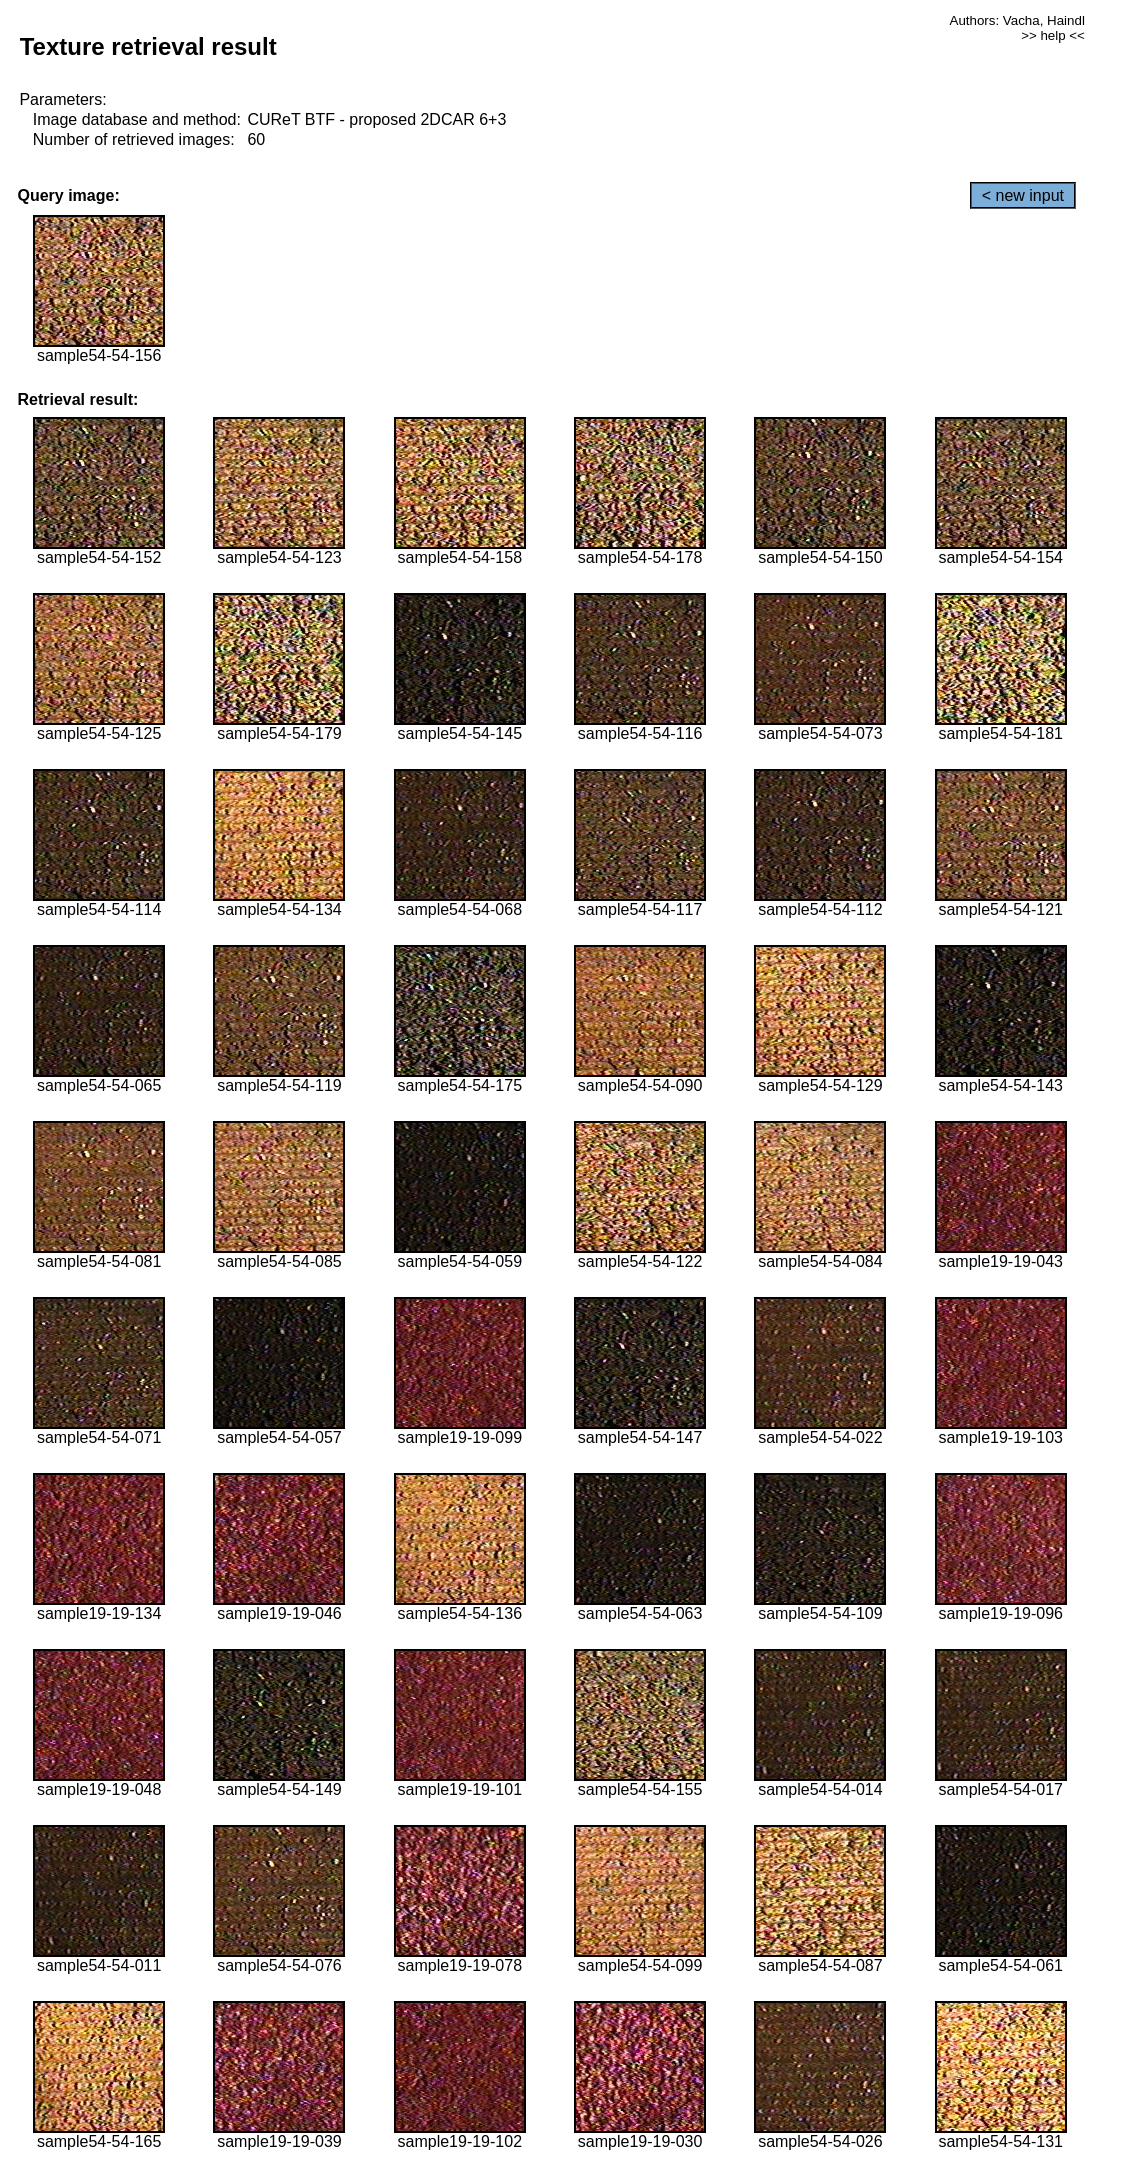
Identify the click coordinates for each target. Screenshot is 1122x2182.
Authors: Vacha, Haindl (1017, 20)
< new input (1023, 195)
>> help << (1053, 35)
